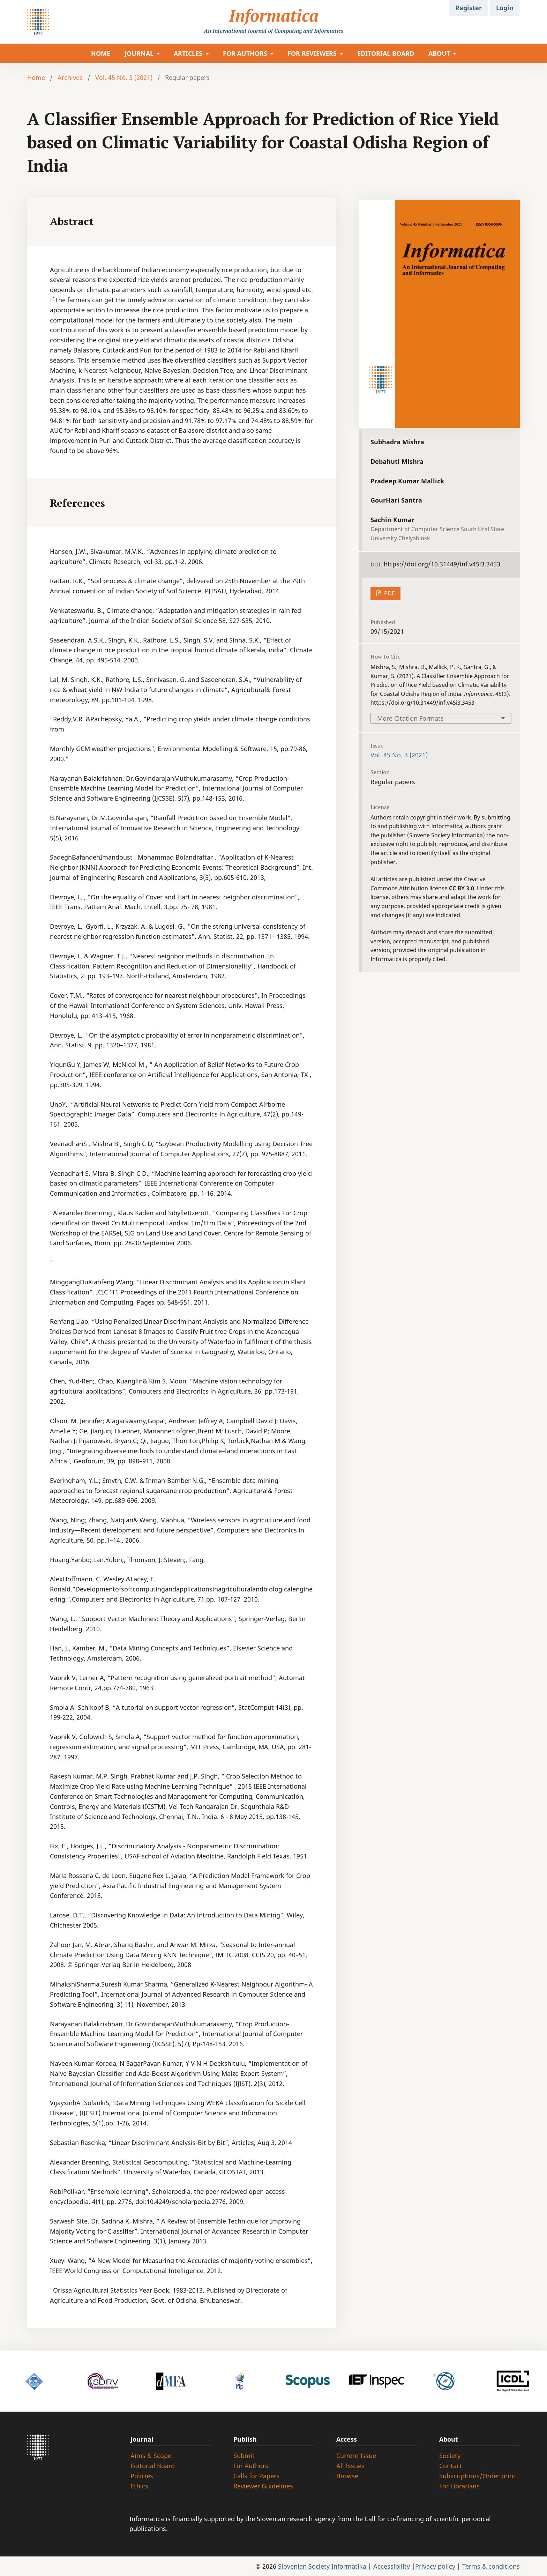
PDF (389, 593)
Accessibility (392, 2566)
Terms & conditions (491, 2566)
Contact (450, 2466)
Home (36, 77)
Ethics (139, 2486)
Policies (141, 2476)
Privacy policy (436, 2566)
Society (449, 2455)
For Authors (250, 2466)
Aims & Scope (150, 2455)
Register (468, 7)
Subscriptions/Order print (477, 2476)
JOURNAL (140, 53)
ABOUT (440, 53)
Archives (70, 77)
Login (505, 7)
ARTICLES (189, 53)
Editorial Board (152, 2466)
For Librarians (459, 2486)
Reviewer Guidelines (263, 2486)
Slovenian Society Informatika (322, 2566)
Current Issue (356, 2455)
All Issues (350, 2466)
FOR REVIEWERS (312, 53)
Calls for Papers (256, 2476)
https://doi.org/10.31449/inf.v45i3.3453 (442, 564)
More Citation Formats (410, 718)
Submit (244, 2455)
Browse (347, 2476)
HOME (100, 53)
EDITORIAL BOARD (385, 53)
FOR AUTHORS (246, 53)
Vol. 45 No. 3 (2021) (123, 77)
